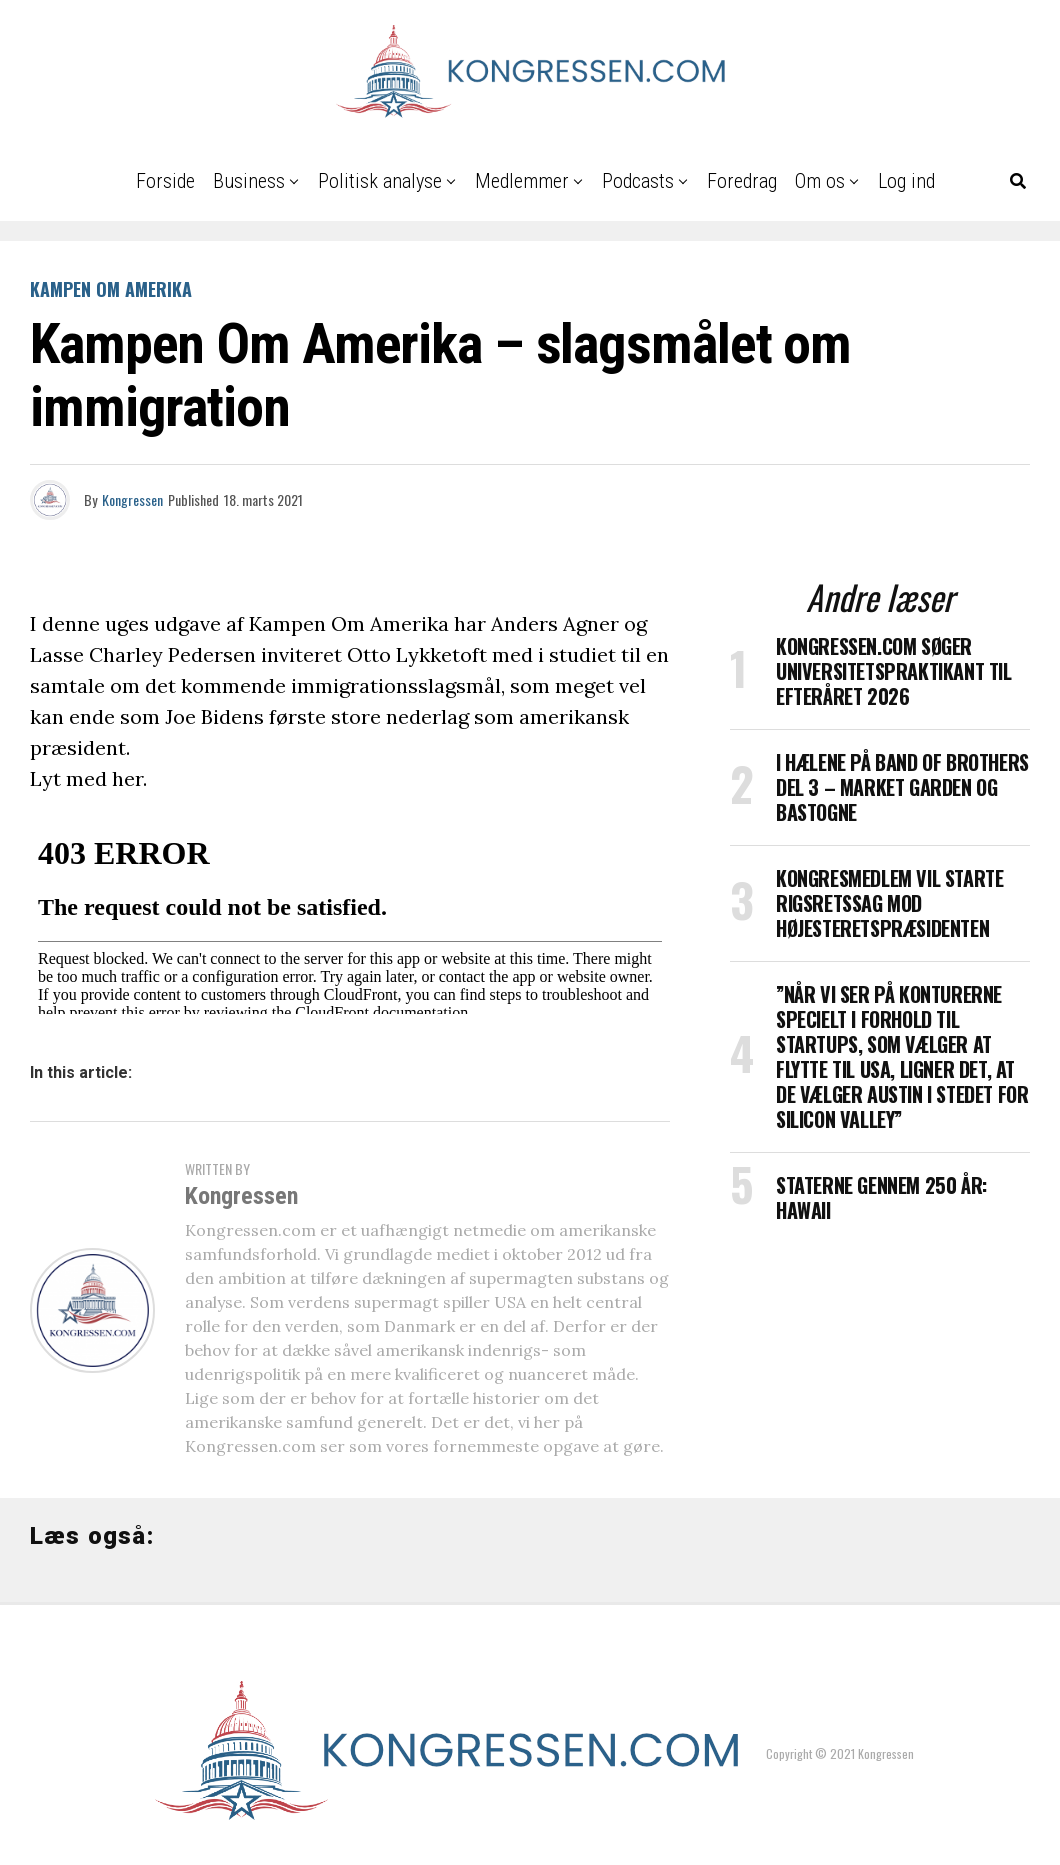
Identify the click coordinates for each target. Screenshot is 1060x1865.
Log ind (906, 181)
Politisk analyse (380, 181)
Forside (165, 181)
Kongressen (132, 499)
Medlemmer (522, 181)
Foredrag (742, 181)
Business (249, 181)
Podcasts (638, 181)
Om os (820, 181)
